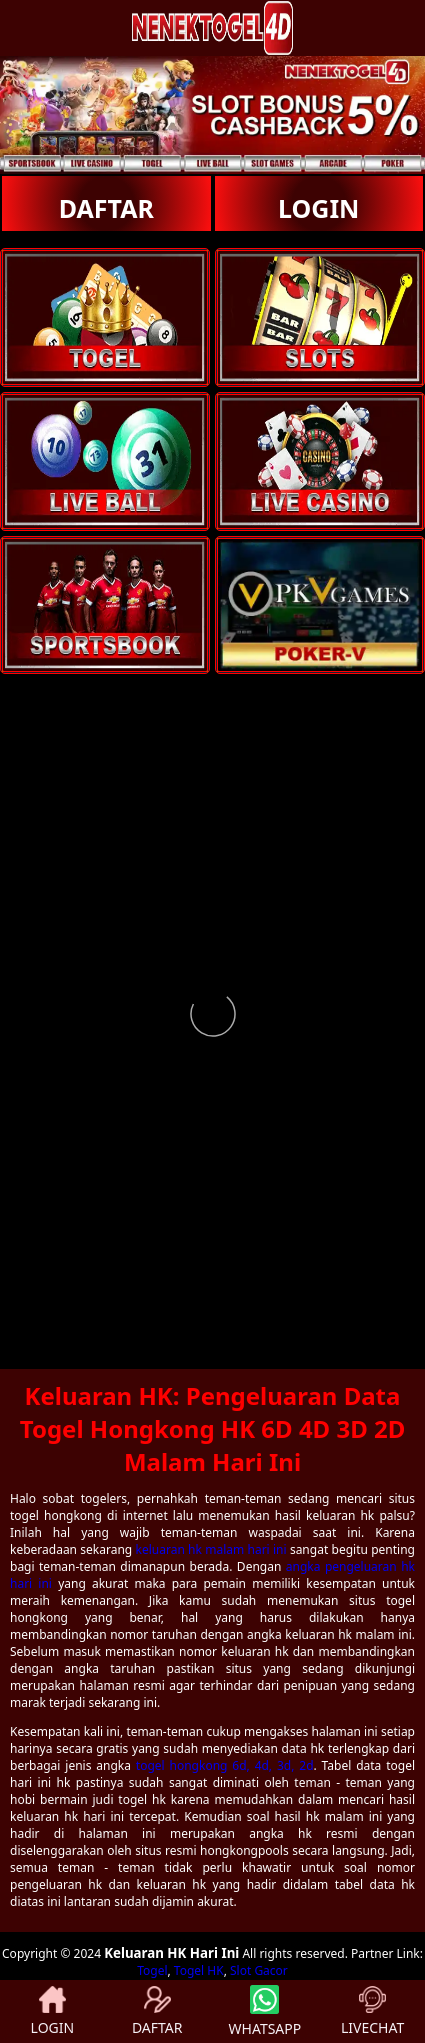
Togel (152, 1970)
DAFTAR (106, 208)
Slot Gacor (259, 1970)
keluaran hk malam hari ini (211, 1549)
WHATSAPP (265, 2011)
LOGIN (318, 208)
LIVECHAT (372, 2011)
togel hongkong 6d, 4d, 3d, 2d (225, 1765)
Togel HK (199, 1970)
